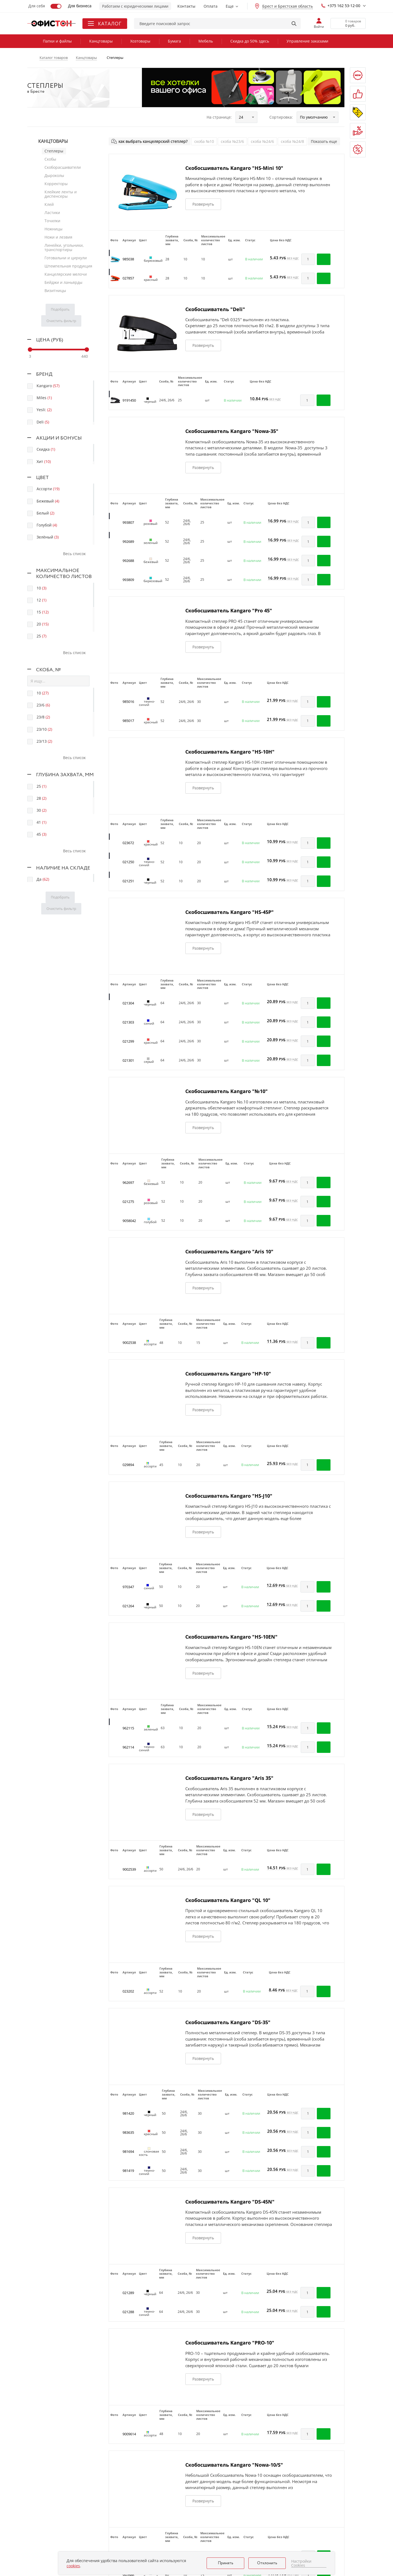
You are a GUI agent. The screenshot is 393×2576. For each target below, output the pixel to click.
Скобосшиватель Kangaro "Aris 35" (229, 1778)
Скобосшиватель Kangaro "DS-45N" (230, 2201)
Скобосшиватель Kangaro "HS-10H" (230, 751)
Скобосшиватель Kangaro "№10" (226, 1091)
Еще (230, 6)
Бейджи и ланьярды (63, 282)
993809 (128, 579)
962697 (128, 1182)
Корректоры (56, 183)
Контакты (186, 6)
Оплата (211, 6)
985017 (128, 720)
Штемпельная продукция (68, 266)
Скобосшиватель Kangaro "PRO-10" (229, 2342)
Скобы (50, 159)
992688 (128, 560)
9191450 (129, 400)
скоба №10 (204, 141)
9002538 (129, 1342)
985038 (128, 259)
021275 (128, 1201)
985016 (128, 701)
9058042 (129, 1220)
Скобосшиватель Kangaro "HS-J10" (228, 1495)
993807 (128, 522)
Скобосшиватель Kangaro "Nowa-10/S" (234, 2464)
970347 (128, 1586)
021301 (128, 1060)
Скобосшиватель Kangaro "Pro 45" (228, 610)
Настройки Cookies (301, 2563)
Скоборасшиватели (62, 167)
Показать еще (324, 141)
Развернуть (203, 204)
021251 (128, 880)
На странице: (219, 117)
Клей (49, 204)
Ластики (52, 212)
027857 (128, 278)
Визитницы (55, 290)
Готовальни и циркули (65, 257)
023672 (128, 842)
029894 (128, 1464)
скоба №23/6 (232, 141)
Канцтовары (101, 41)
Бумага (174, 41)
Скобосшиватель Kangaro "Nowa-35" (231, 431)
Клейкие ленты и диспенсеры (60, 194)
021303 (128, 1022)
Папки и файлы (57, 41)
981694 (128, 2151)
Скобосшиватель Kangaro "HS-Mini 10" (234, 168)
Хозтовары (140, 41)
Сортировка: (281, 117)
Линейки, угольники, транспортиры (64, 247)
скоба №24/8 (292, 141)
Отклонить (267, 2563)
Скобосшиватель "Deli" (215, 309)
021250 (128, 861)
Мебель (205, 41)
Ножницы (53, 228)
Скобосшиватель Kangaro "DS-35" (227, 2022)
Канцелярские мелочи (65, 274)
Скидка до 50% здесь (249, 41)
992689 (128, 541)
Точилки (52, 220)
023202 (128, 1991)
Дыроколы (54, 175)
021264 (128, 1605)
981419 (128, 2170)
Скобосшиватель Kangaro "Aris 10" (229, 1251)
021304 (128, 1003)
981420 (128, 2113)
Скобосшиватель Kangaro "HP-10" (228, 1373)
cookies (73, 2565)
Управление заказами (307, 41)
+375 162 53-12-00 (340, 5)
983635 (128, 2132)
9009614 (129, 2433)
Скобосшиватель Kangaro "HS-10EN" (231, 1636)
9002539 (129, 1869)
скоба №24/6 (262, 141)
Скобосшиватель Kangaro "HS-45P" (229, 912)
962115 (128, 1728)
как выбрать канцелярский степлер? (152, 141)
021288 (128, 2311)
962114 (128, 1747)
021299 (128, 1041)
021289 (128, 2292)
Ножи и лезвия (58, 237)
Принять (225, 2563)
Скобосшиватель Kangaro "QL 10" (227, 1900)
